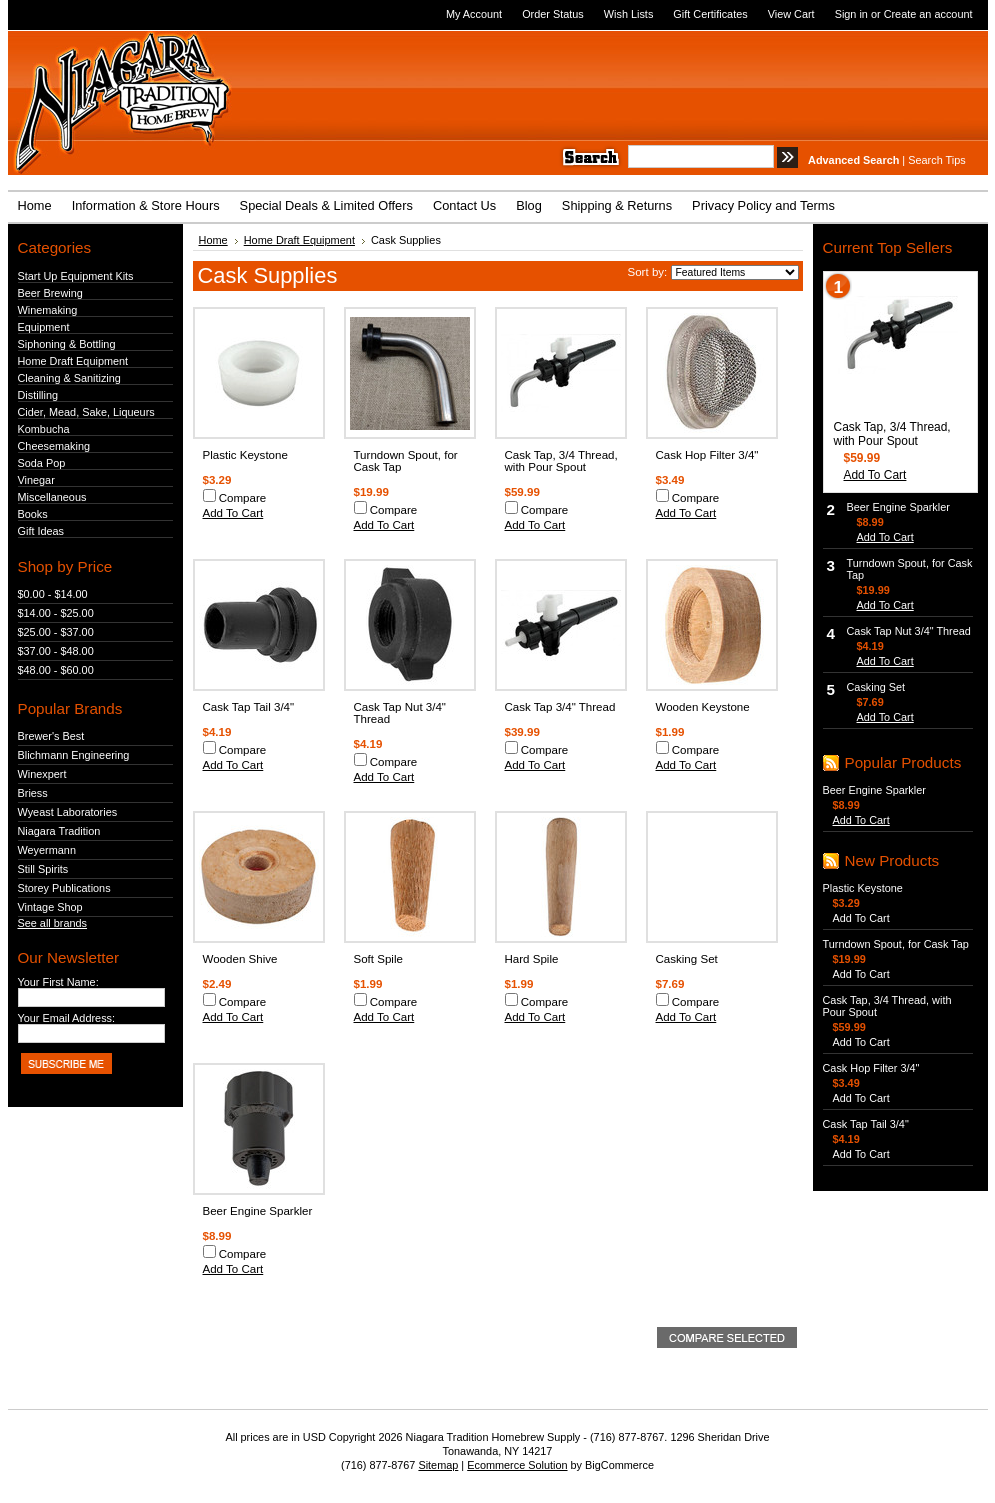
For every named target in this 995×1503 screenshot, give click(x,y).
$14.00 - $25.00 (56, 613)
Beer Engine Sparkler (258, 1211)
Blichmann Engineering (74, 755)
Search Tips (936, 160)
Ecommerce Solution (517, 1465)
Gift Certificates (710, 14)
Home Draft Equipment (73, 361)
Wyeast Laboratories (68, 812)
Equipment (44, 327)
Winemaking (48, 310)
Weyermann (47, 850)
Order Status (553, 14)
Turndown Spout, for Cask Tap (896, 944)
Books (33, 514)
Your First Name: (58, 982)
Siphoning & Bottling (67, 344)
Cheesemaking (54, 446)
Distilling (38, 395)
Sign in (851, 14)
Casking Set (687, 959)
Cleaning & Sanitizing (69, 378)
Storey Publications (64, 888)
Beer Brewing (50, 293)
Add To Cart (233, 513)
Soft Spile (378, 959)
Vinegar (36, 480)
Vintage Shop (50, 907)
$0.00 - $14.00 (53, 594)
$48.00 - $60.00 (56, 670)
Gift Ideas (41, 531)
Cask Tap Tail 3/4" (249, 707)
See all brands (53, 923)
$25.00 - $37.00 (56, 632)
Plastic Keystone (245, 455)
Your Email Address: (67, 1018)
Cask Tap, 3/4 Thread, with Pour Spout (561, 461)
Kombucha (44, 429)
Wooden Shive (240, 959)
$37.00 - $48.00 (56, 651)
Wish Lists (629, 14)
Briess (33, 793)
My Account (474, 14)
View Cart (791, 14)
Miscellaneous (52, 497)
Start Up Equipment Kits (76, 276)
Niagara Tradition (59, 831)
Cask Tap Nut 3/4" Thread (909, 631)
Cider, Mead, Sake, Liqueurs (86, 412)
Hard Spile (532, 959)
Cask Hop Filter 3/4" (707, 455)
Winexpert (42, 774)
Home (213, 240)
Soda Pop (42, 463)
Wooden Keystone (703, 707)
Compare (243, 498)
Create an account (928, 14)
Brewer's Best (51, 736)
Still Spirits (43, 869)
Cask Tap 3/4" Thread (560, 707)
